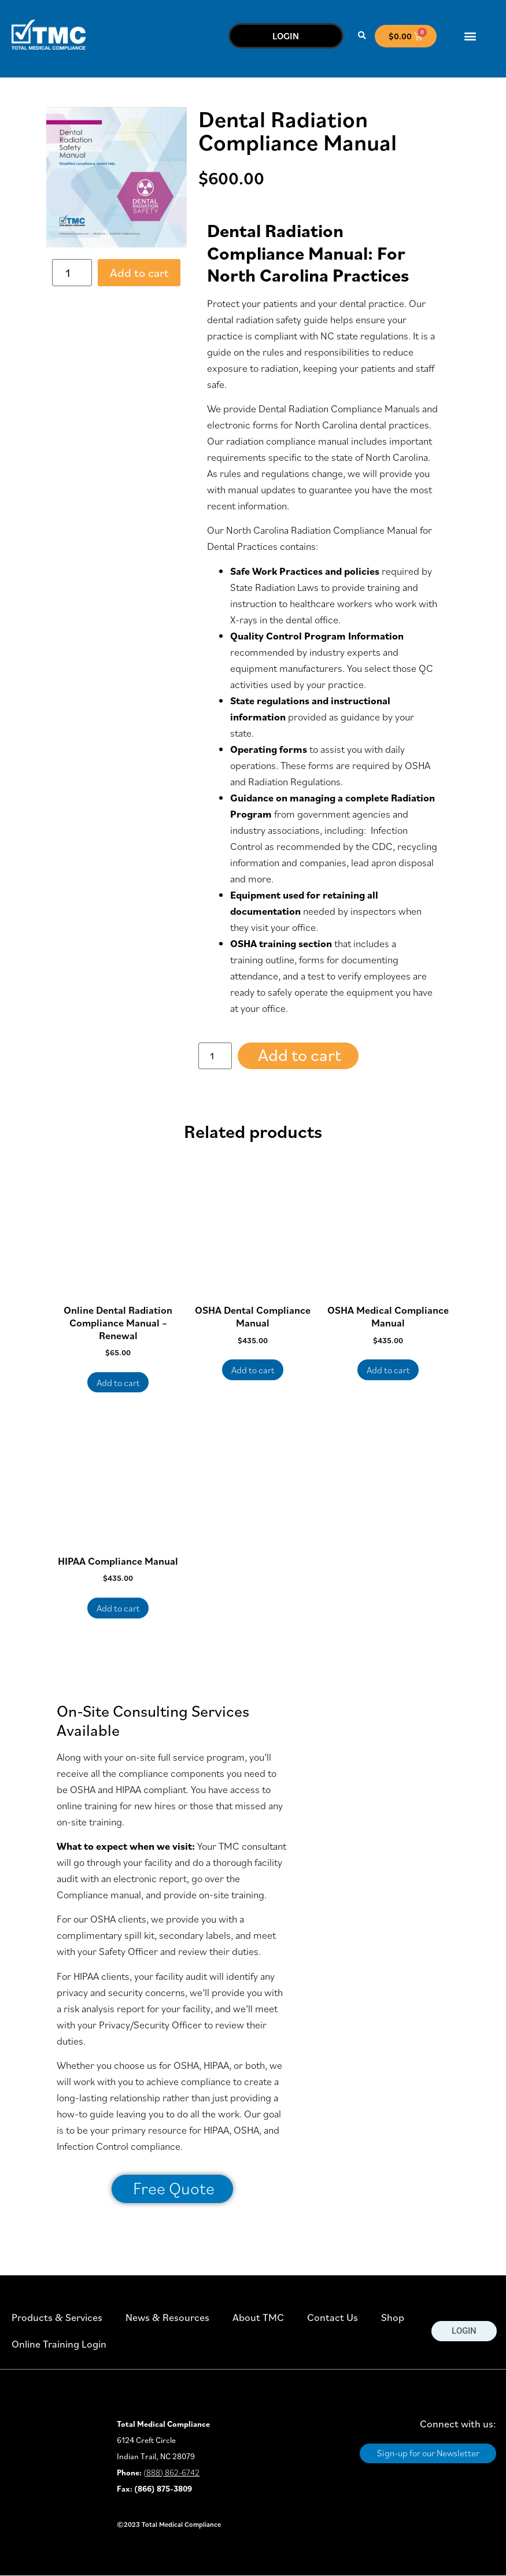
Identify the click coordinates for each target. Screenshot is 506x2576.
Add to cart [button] (118, 1382)
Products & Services (57, 2317)
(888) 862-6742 (171, 2472)
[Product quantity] (72, 272)
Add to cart (139, 272)
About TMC (258, 2317)
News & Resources (167, 2317)
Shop (392, 2317)
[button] (362, 36)
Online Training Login (59, 2343)
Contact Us (332, 2317)
